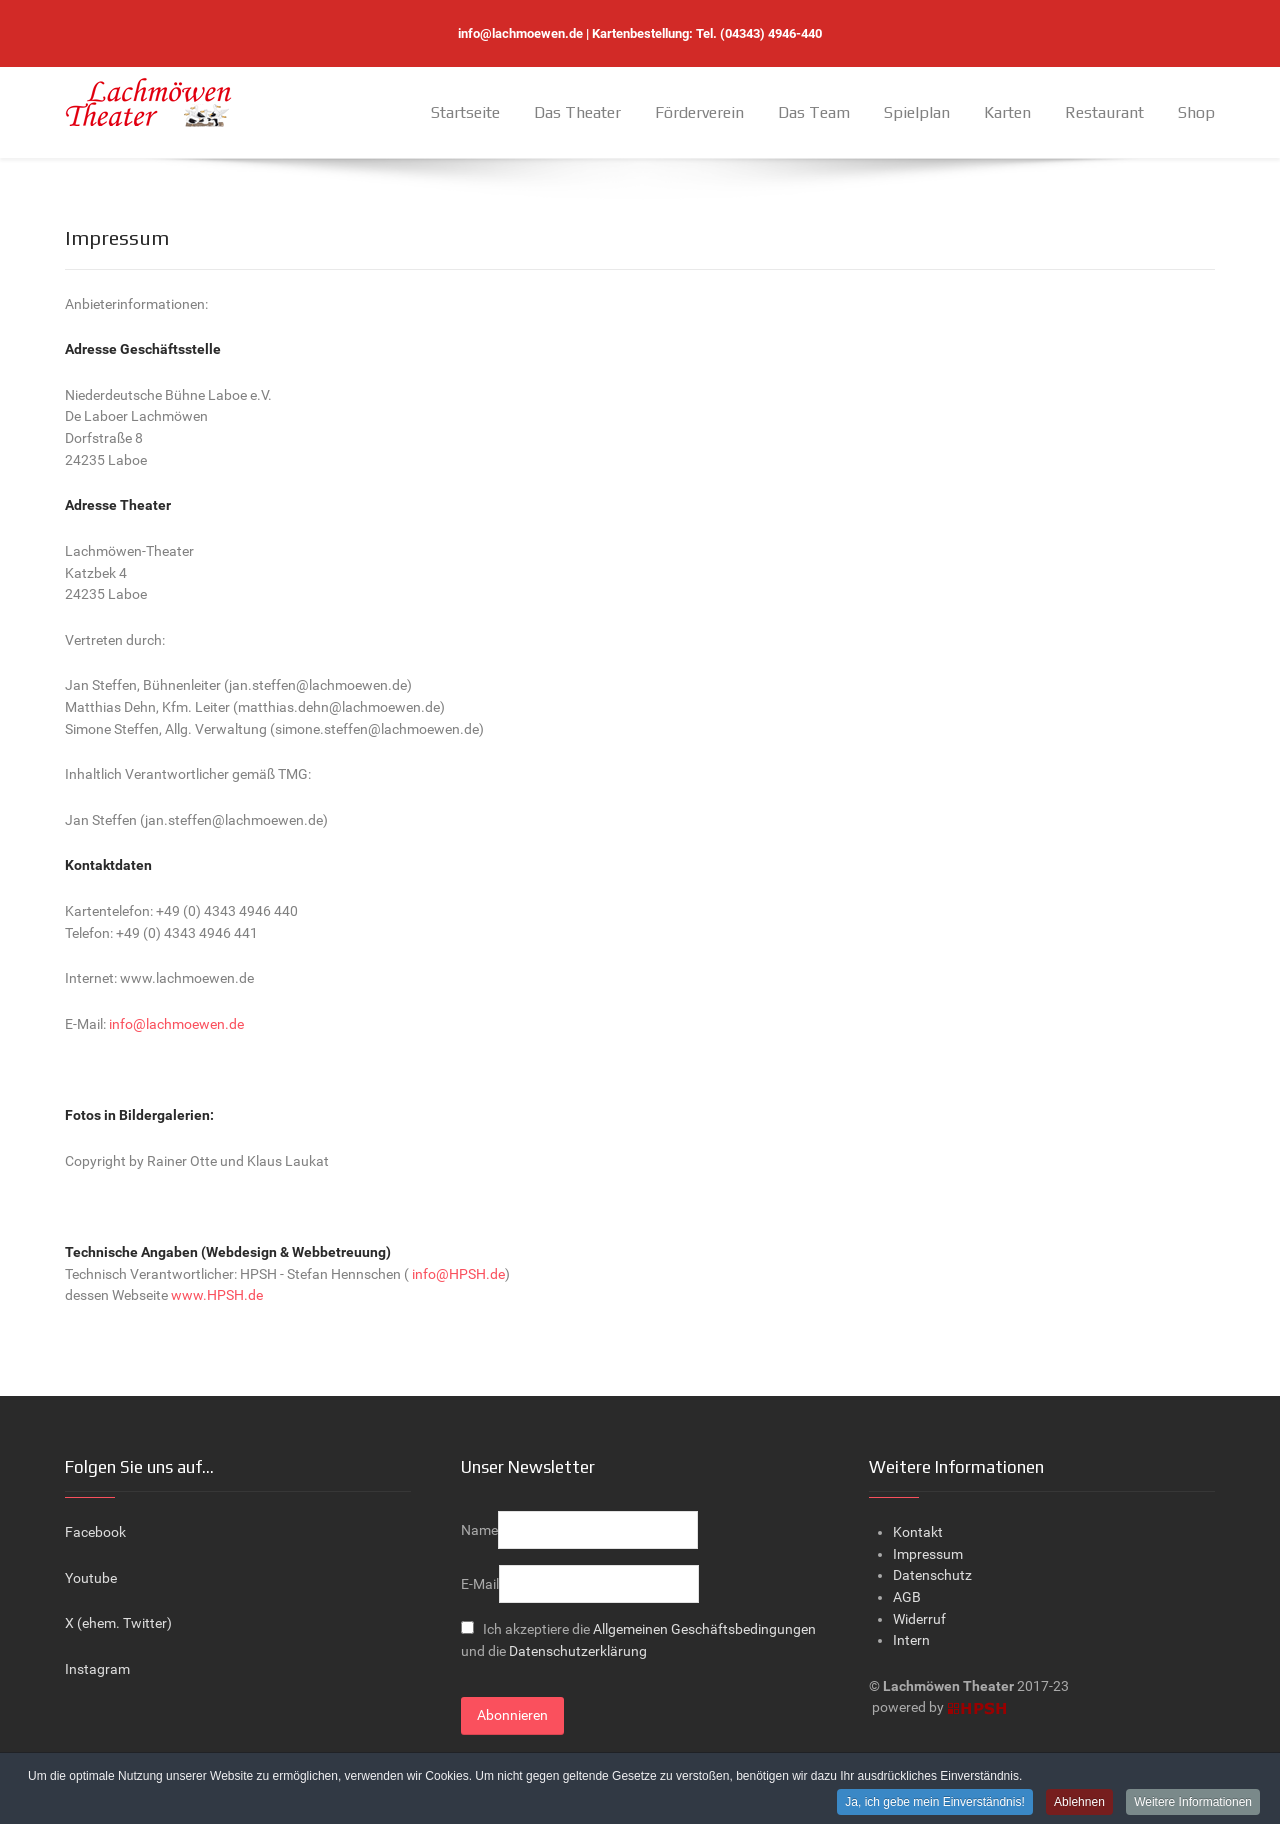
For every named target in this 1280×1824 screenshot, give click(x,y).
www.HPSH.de (217, 1295)
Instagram (97, 1669)
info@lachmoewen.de (520, 33)
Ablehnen (1079, 1803)
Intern (911, 1640)
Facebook (95, 1532)
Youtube (91, 1578)
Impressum (928, 1554)
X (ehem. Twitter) (118, 1623)
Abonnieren (512, 1715)
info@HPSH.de (458, 1274)
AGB (907, 1597)
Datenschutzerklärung (578, 1651)
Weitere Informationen (1193, 1803)
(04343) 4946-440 (771, 33)
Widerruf (919, 1619)
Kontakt (918, 1532)
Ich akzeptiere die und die (638, 1640)
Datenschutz (932, 1575)
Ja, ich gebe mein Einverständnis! (934, 1803)
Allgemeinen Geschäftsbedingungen (704, 1629)
